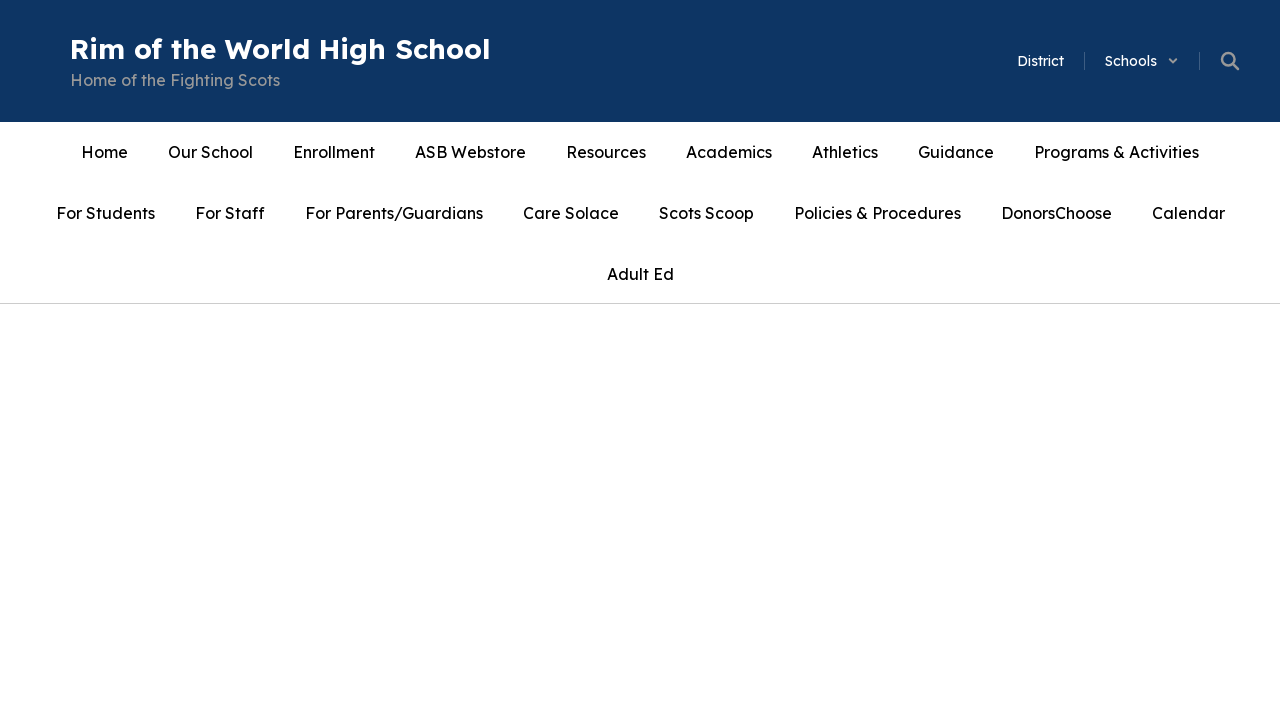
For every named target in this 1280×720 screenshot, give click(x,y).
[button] (1142, 61)
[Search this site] (1230, 61)
